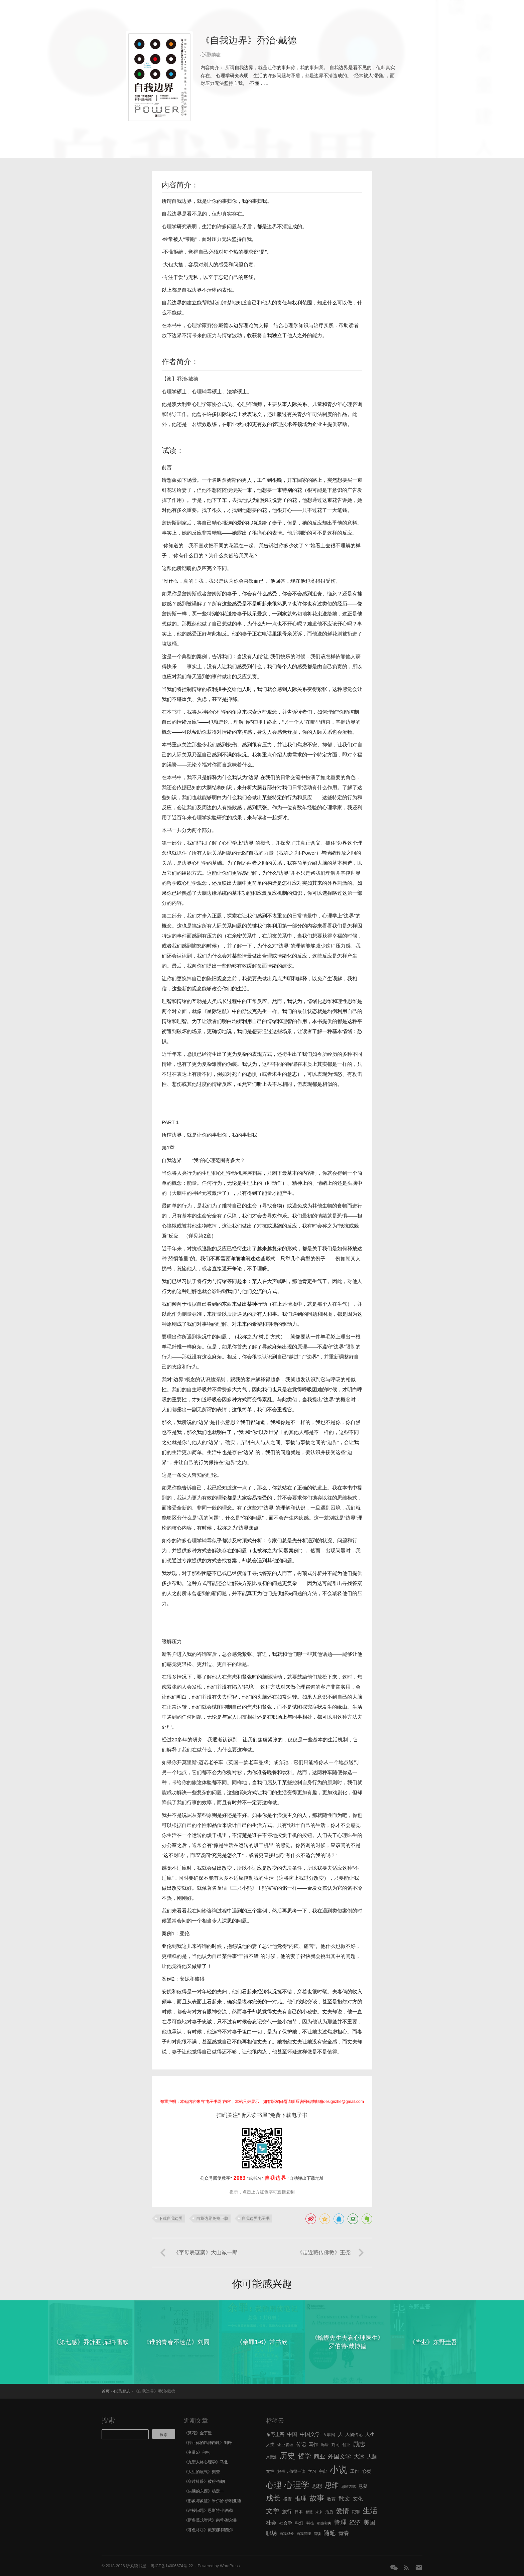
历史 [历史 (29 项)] (287, 2455)
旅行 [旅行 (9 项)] (287, 2511)
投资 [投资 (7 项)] (287, 2498)
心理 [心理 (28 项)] (273, 2485)
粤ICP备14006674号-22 (172, 2566)
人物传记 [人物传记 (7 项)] (354, 2434)
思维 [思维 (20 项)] (332, 2485)
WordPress (230, 2566)
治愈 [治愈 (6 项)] (329, 2512)
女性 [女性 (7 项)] (270, 2471)
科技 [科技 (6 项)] (310, 2523)
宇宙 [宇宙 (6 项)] (323, 2471)
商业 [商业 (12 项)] (319, 2456)
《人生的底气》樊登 (202, 2471)
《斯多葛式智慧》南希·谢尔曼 (210, 2520)
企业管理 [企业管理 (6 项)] (285, 2444)
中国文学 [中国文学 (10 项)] (310, 2434)
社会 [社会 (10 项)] (271, 2523)
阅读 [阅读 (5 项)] (317, 2534)
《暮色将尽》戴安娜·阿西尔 (208, 2530)
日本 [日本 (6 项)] (299, 2512)
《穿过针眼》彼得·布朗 (204, 2481)
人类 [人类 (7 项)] (270, 2444)
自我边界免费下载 (212, 2218)
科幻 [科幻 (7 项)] (299, 2523)
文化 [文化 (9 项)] (358, 2498)
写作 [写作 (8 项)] (313, 2444)
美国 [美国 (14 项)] (369, 2522)
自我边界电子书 (256, 2218)
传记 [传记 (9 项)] (301, 2444)
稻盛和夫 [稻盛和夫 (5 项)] (324, 2523)
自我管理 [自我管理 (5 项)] (304, 2534)
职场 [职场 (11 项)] (271, 2533)
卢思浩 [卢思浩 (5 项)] (271, 2457)
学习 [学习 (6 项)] (312, 2471)
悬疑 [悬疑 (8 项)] (363, 2486)
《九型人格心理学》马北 (206, 2462)
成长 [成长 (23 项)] (273, 2498)
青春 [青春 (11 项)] (344, 2533)
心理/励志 (211, 54)
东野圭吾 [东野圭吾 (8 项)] (275, 2434)
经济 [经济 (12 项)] (355, 2523)
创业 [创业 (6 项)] (346, 2444)
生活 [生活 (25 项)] (370, 2511)
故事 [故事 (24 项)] (316, 2498)
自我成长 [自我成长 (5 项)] (287, 2534)
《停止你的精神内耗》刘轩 (208, 2442)
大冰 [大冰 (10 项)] (359, 2456)
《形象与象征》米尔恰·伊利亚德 (212, 2500)
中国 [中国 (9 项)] (292, 2434)
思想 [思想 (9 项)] (317, 2486)
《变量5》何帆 (197, 2452)
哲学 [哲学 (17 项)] (304, 2456)
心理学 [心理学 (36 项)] (297, 2484)
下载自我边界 (171, 2218)
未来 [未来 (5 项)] (318, 2512)
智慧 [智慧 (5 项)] (308, 2512)
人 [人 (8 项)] (340, 2434)
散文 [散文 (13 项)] (344, 2498)
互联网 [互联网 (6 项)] (329, 2434)
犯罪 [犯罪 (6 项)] (356, 2512)
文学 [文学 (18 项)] (272, 2511)
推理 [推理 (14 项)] (301, 2498)
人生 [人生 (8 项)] (370, 2434)
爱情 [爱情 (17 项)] (342, 2511)
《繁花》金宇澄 (198, 2433)
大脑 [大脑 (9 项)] (372, 2456)
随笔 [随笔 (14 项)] (329, 2533)
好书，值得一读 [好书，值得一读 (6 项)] (291, 2471)
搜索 (108, 2420)
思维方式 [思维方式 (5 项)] (349, 2486)
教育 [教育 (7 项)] (331, 2498)
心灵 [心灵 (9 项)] (366, 2471)
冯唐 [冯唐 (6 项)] (325, 2444)
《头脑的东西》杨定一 (204, 2491)
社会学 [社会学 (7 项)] (285, 2523)
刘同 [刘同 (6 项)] (336, 2444)
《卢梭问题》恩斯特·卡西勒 (208, 2510)
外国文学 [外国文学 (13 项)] (339, 2456)
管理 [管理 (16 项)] (340, 2522)
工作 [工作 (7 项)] (354, 2471)
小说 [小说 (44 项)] (338, 2470)
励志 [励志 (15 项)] (359, 2443)
